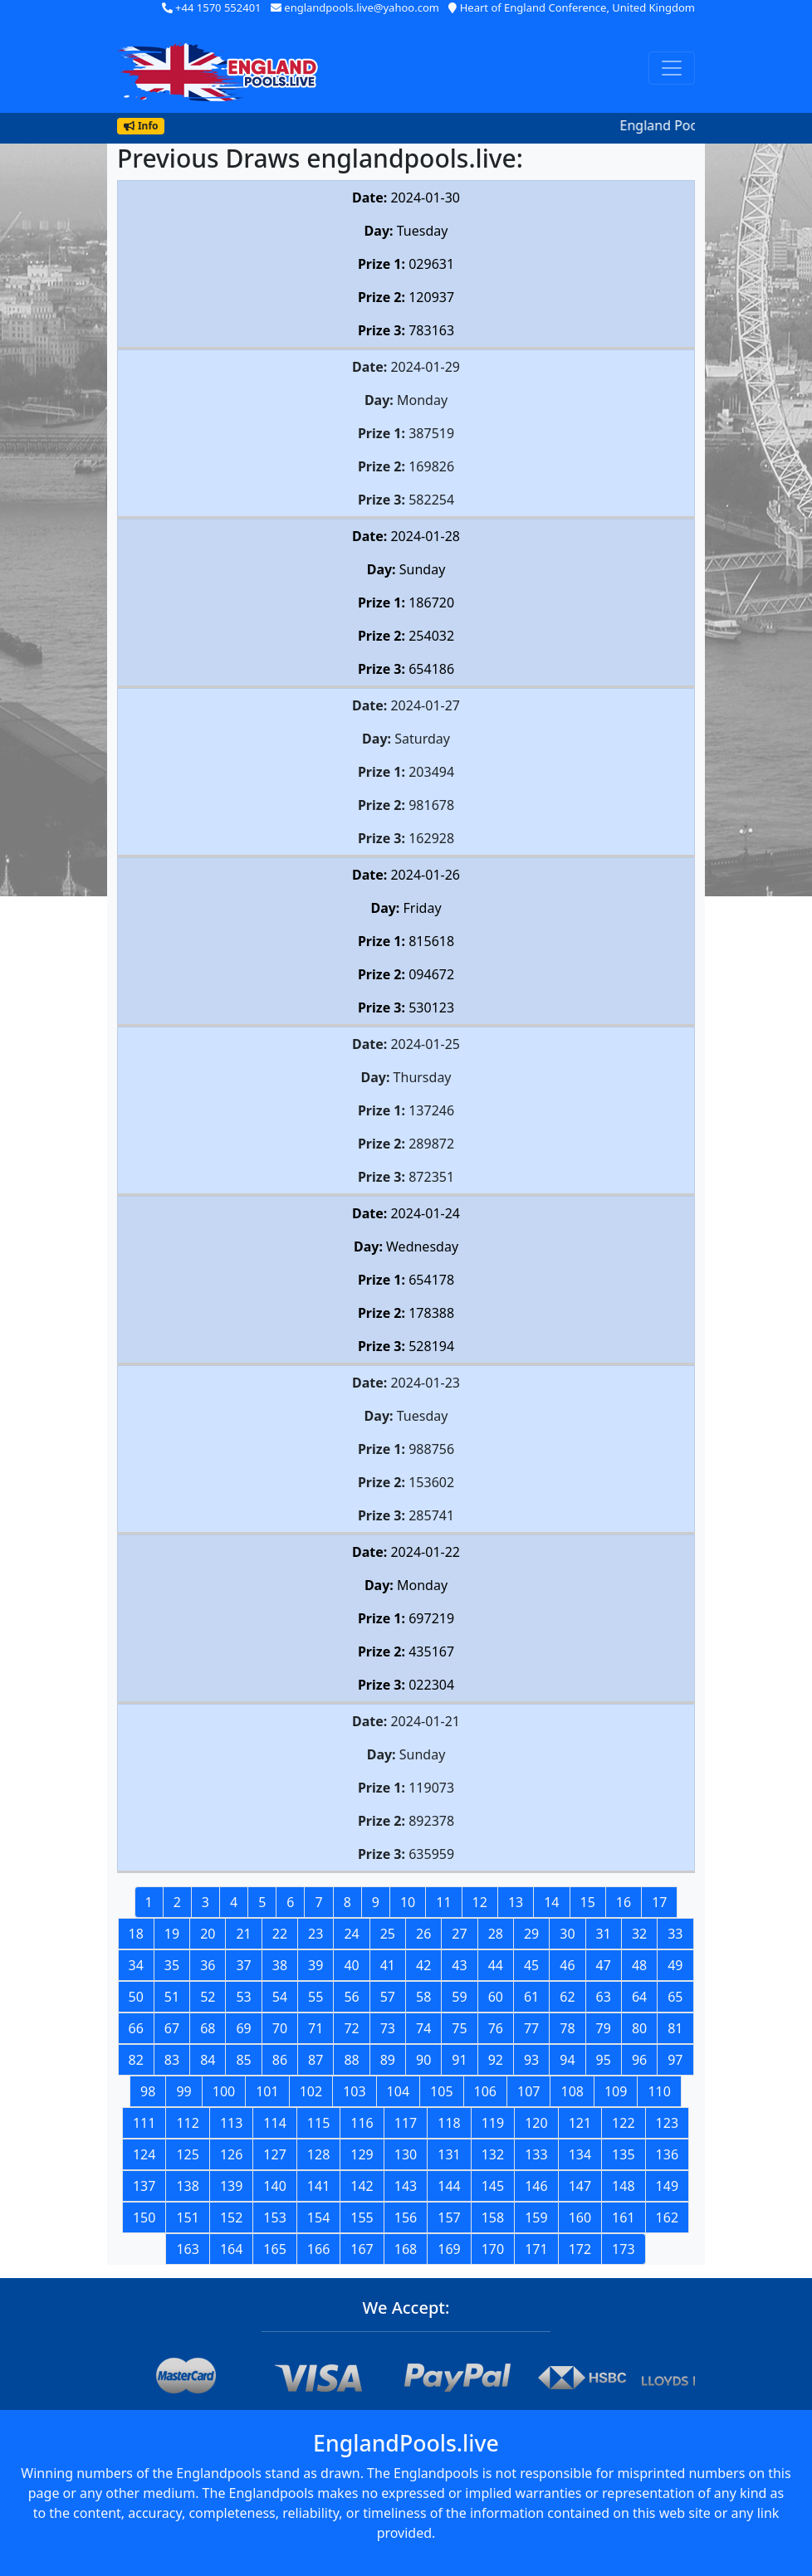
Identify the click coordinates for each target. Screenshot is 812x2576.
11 (443, 1902)
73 (387, 2028)
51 (171, 1997)
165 (274, 2249)
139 (231, 2186)
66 (136, 2028)
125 (187, 2154)
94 (567, 2060)
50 (136, 1997)
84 (207, 2060)
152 (231, 2217)
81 (675, 2028)
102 (311, 2091)
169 (449, 2249)
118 (449, 2123)
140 (274, 2186)
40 (351, 1965)
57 (387, 1997)
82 (136, 2060)
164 (231, 2249)
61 (531, 1997)
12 (479, 1902)
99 (183, 2091)
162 (667, 2217)
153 (274, 2217)
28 (495, 1934)
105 (441, 2091)
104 (398, 2091)
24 (351, 1934)
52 (207, 1997)
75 (459, 2028)
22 (279, 1934)
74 (423, 2028)
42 (423, 1965)
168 (405, 2249)
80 (639, 2028)
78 (567, 2028)
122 (623, 2123)
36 (207, 1965)
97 (675, 2060)
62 (567, 1997)
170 (493, 2249)
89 (387, 2060)
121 (580, 2123)
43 (459, 1965)
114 (274, 2123)
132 (493, 2154)
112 (187, 2123)
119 (493, 2123)
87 (315, 2060)
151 (187, 2217)
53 (243, 1997)
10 (407, 1902)
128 (318, 2154)
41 (387, 1965)
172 (580, 2249)
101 (267, 2091)
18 (136, 1934)
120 (536, 2123)
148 (623, 2186)
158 (493, 2217)
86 (279, 2060)
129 (361, 2154)
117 (405, 2123)
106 (485, 2091)
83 (171, 2060)
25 (387, 1934)
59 (459, 1997)
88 (351, 2060)
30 (567, 1934)
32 (639, 1934)
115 (318, 2123)
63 (603, 1997)
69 (243, 2028)
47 (603, 1965)
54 (279, 1997)
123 (667, 2123)
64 (639, 1997)
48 (639, 1965)
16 (623, 1902)
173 (623, 2249)
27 (459, 1934)
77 (531, 2028)
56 (351, 1997)
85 (243, 2060)
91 (459, 2060)
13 (515, 1902)
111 (144, 2123)
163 (187, 2249)
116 (361, 2123)
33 (675, 1934)
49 (675, 1965)
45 (531, 1965)
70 (279, 2028)
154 (318, 2217)
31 (603, 1934)
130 (405, 2154)
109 (615, 2091)
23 (315, 1934)
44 (495, 1965)
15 (587, 1902)
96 (639, 2060)
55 (315, 1997)
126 (231, 2154)
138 (187, 2186)
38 (279, 1965)
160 (580, 2217)
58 (423, 1997)
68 (207, 2028)
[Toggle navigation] (671, 68)
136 (667, 2154)
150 (144, 2217)
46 (567, 1965)
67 (171, 2028)
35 (171, 1965)
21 (243, 1934)
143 (405, 2186)
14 (551, 1902)
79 (603, 2028)
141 (318, 2186)
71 (315, 2028)
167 (361, 2249)
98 (147, 2091)
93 (531, 2060)
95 (603, 2060)
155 (361, 2217)
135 (623, 2154)
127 (274, 2154)
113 (231, 2123)
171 (536, 2249)
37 (243, 1965)
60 (495, 1997)
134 (580, 2154)
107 (528, 2091)
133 (536, 2154)
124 (144, 2154)
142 (361, 2186)
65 (675, 1997)
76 (495, 2028)
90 (423, 2060)
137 (144, 2186)
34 (136, 1965)
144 (449, 2186)
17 (659, 1902)
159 (536, 2217)
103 (354, 2091)
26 (423, 1934)
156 (405, 2217)
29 (531, 1934)
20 (207, 1934)
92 (495, 2060)
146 (536, 2186)
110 (659, 2091)
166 (318, 2249)
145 (493, 2186)
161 (623, 2217)
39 (315, 1965)
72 (351, 2028)
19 (171, 1934)
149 (667, 2186)
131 (449, 2154)
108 (571, 2091)
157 (449, 2217)
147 (580, 2186)
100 (224, 2091)
